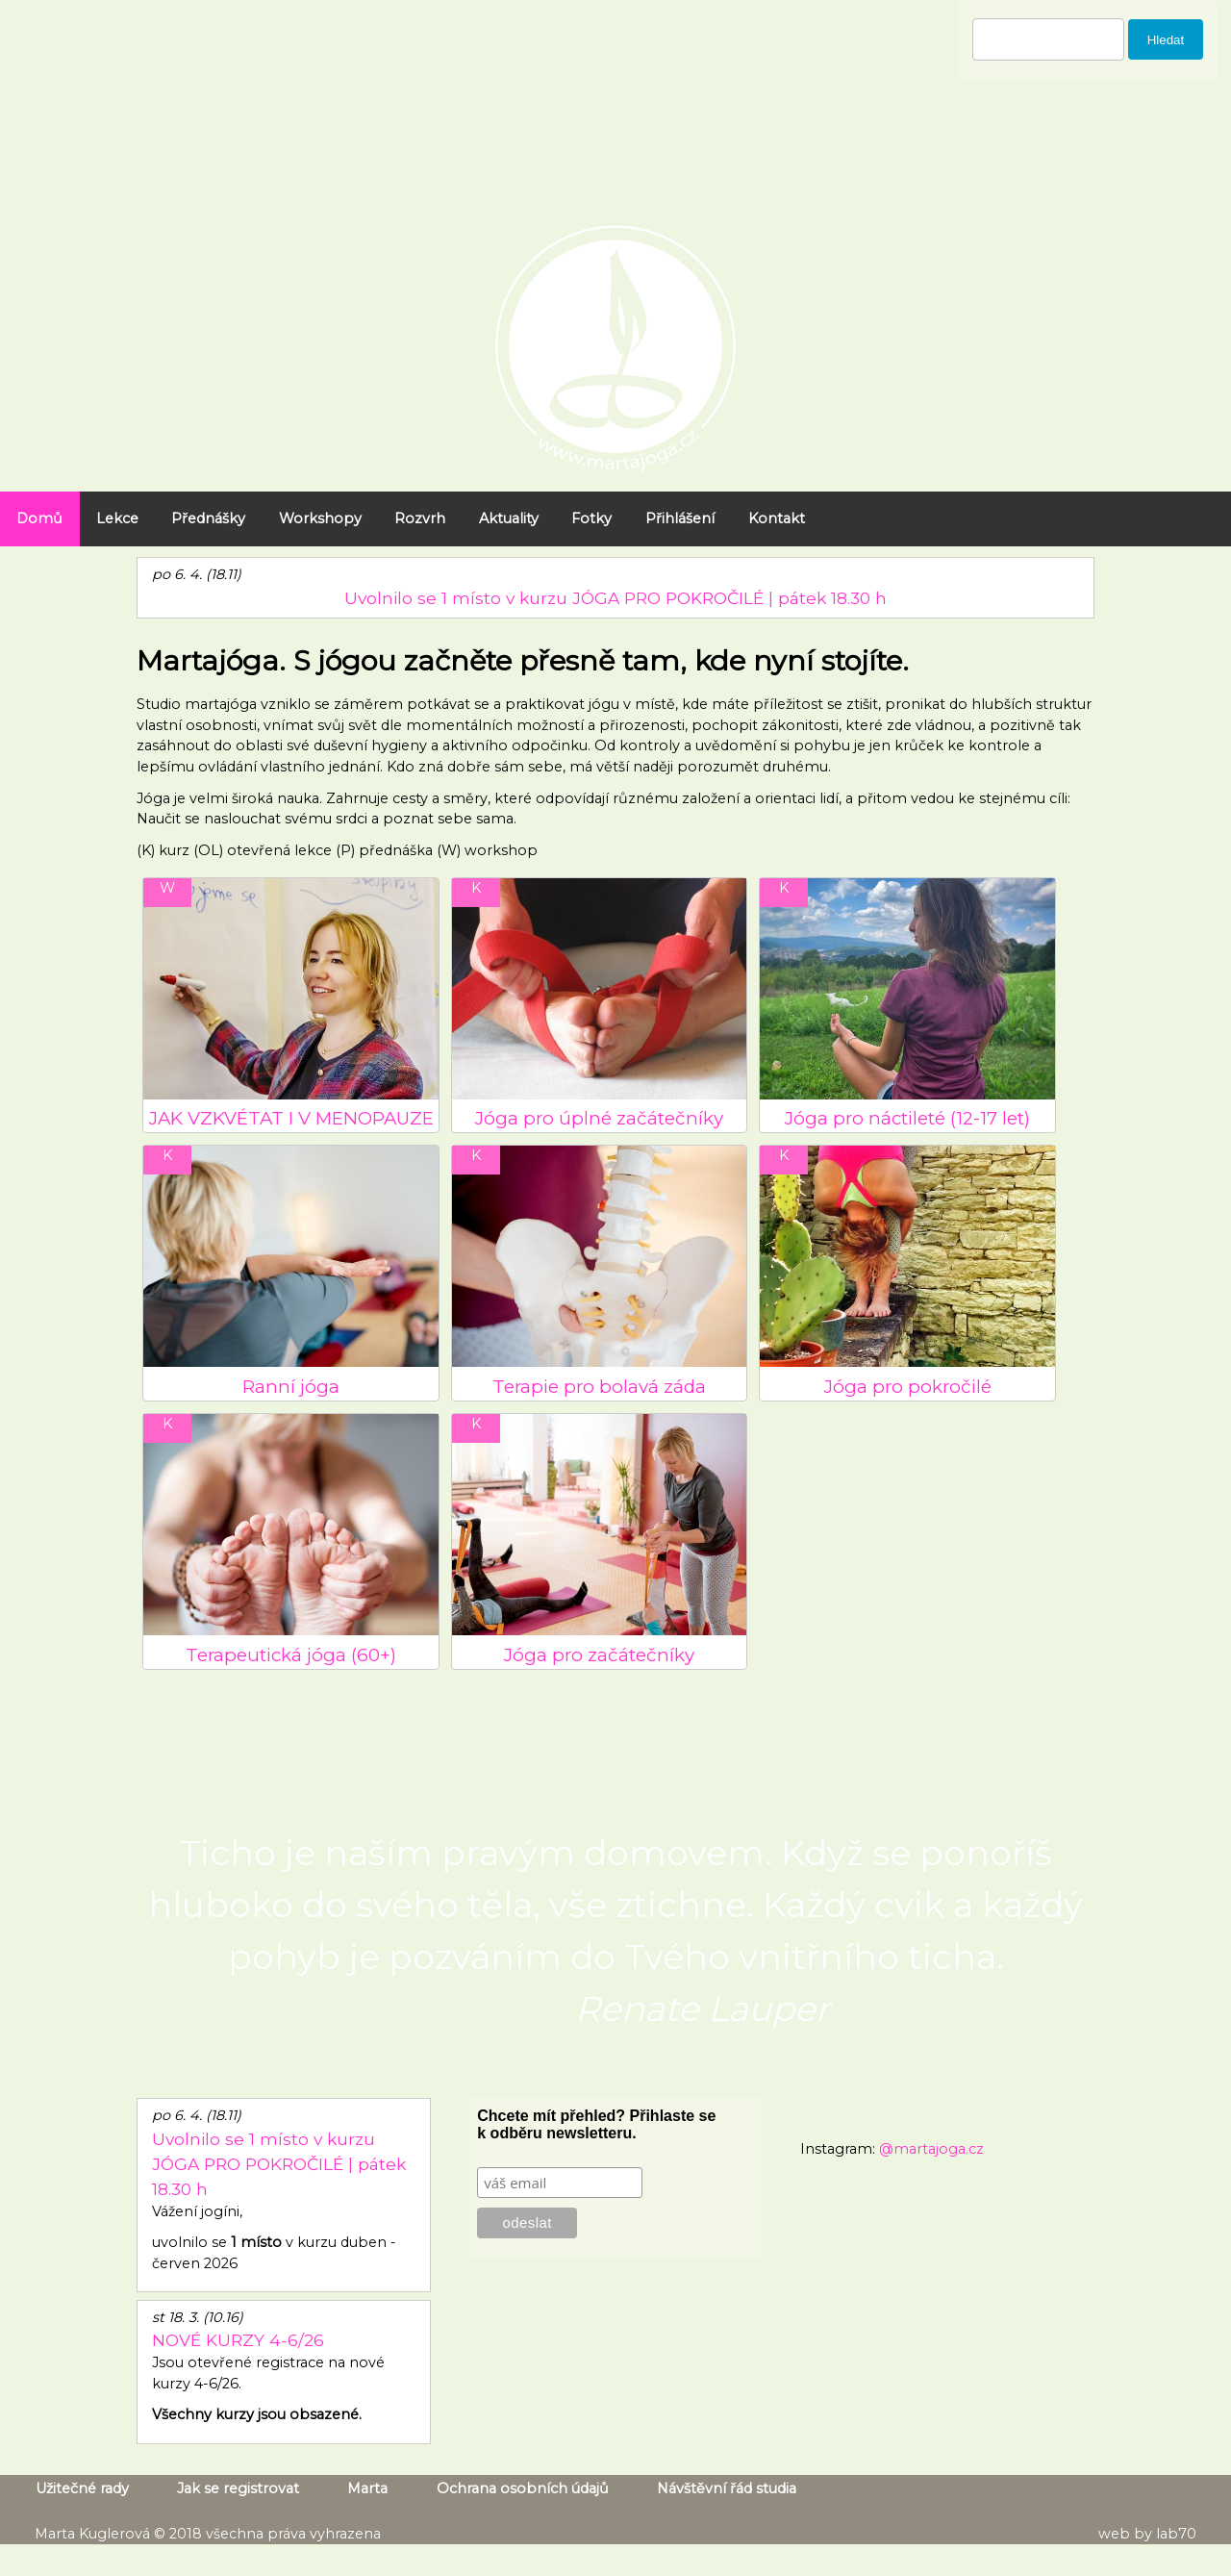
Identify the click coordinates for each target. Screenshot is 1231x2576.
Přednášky (208, 518)
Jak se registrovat (238, 2488)
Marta (367, 2488)
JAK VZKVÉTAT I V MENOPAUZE (291, 1118)
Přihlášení (680, 518)
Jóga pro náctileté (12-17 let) (907, 1118)
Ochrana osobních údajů (523, 2488)
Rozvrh (419, 518)
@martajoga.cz (931, 2149)
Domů (39, 518)
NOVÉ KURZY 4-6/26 (238, 2340)
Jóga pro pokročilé (908, 1387)
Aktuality (509, 518)
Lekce (117, 518)
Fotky (591, 518)
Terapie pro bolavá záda (599, 1387)
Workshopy (320, 518)
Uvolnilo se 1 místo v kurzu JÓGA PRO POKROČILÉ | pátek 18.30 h (615, 598)
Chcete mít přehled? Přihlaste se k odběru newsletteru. (596, 2124)
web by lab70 (1147, 2533)
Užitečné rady (82, 2488)
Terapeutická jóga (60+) (291, 1655)
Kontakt (776, 518)
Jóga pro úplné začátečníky (599, 1118)
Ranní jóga (290, 1387)
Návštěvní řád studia (726, 2488)
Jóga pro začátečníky (599, 1655)
